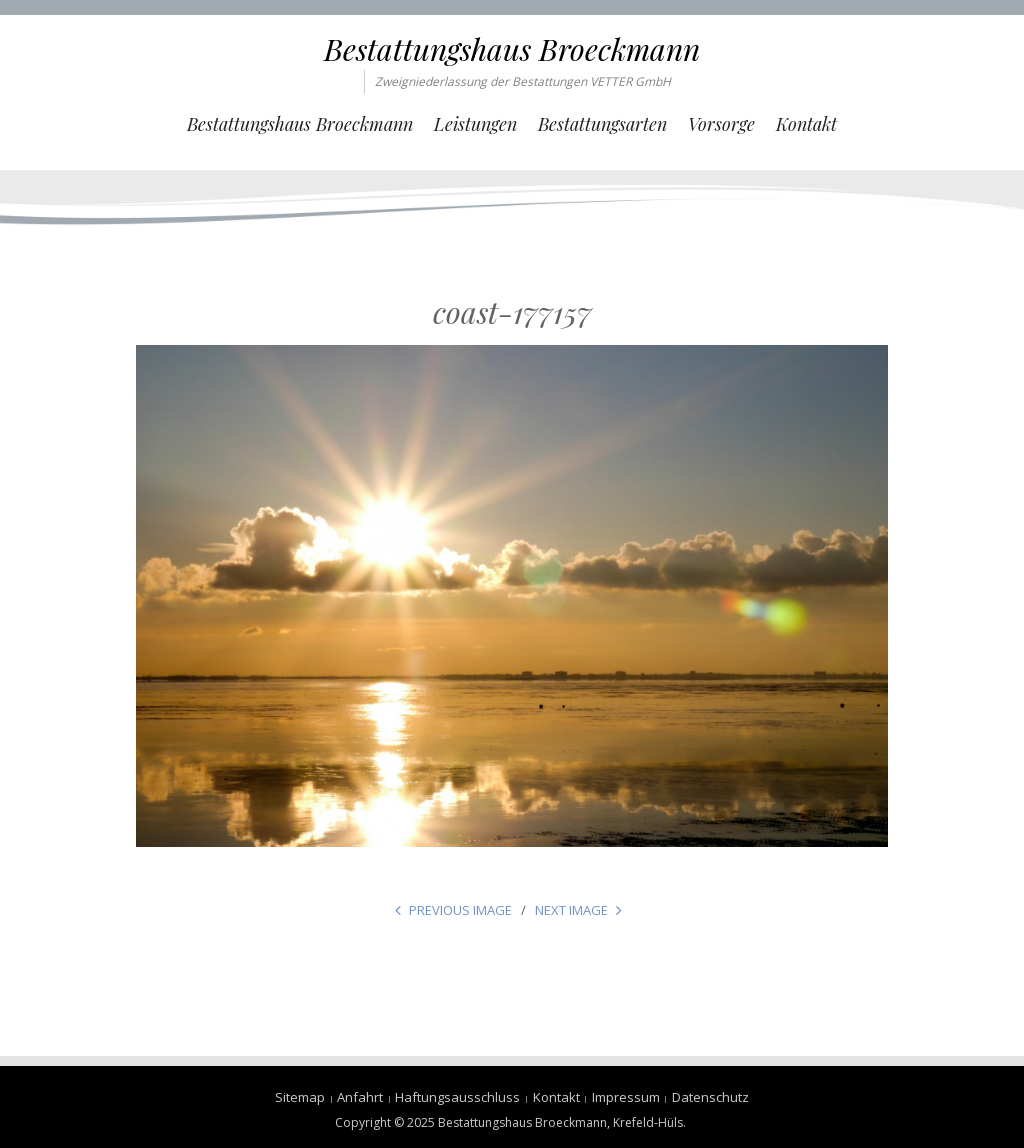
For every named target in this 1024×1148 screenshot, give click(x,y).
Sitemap (300, 1097)
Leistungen (475, 124)
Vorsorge (721, 124)
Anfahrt (360, 1097)
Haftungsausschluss (457, 1097)
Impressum (626, 1097)
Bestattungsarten (602, 124)
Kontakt (806, 124)
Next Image (571, 910)
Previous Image (460, 910)
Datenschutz (710, 1097)
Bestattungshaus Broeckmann (512, 49)
